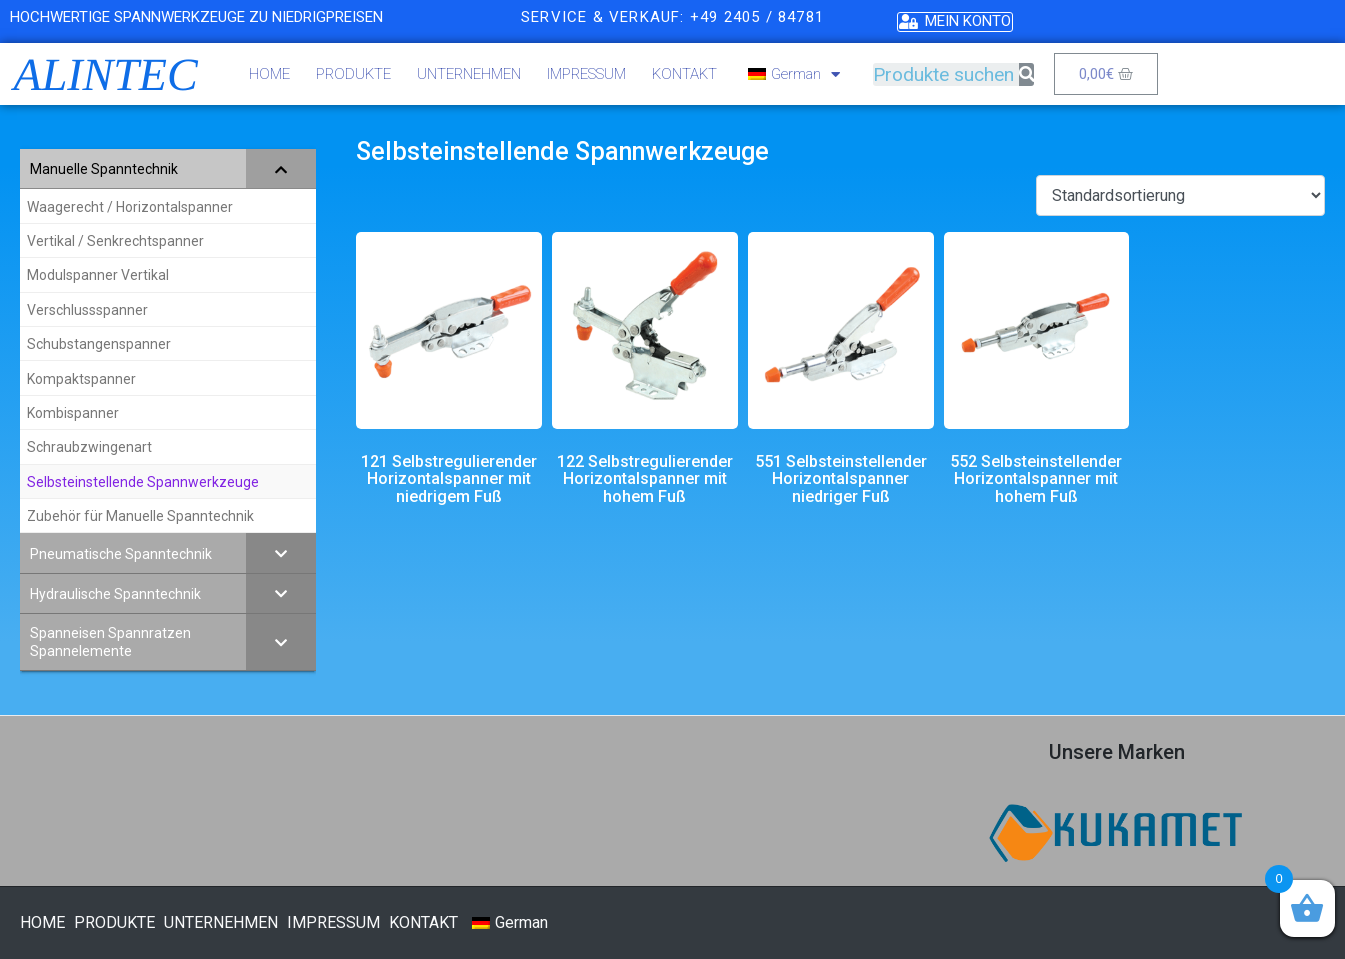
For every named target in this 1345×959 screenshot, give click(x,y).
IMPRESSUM (586, 74)
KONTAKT (684, 74)
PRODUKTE (353, 74)
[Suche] (1026, 74)
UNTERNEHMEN (469, 74)
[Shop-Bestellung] (1180, 195)
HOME (269, 74)
